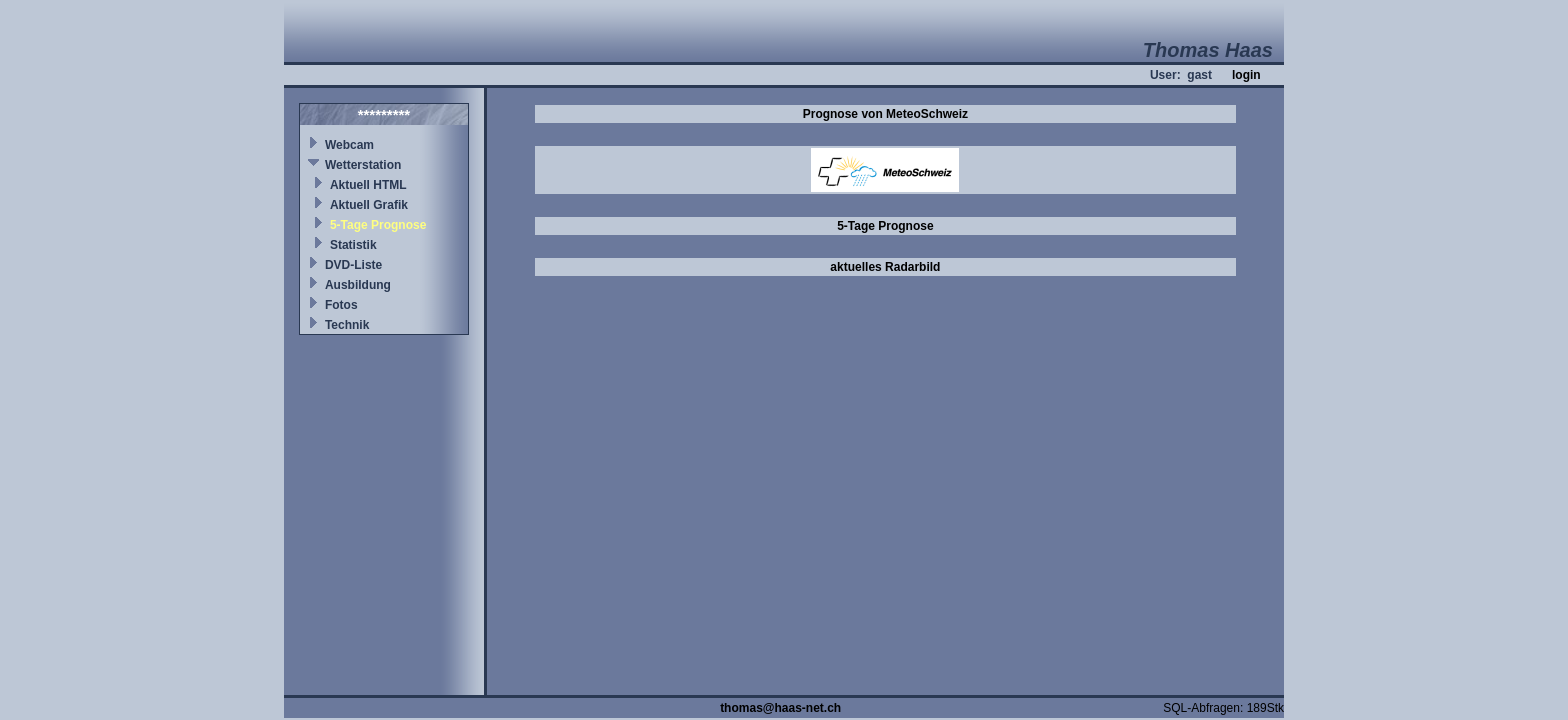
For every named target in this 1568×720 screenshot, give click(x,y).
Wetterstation (363, 165)
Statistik (353, 245)
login (1246, 75)
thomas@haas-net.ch (780, 708)
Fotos (341, 305)
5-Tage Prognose (378, 225)
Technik (347, 325)
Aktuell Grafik (369, 205)
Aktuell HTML (368, 185)
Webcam (349, 145)
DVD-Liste (353, 265)
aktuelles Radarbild (885, 267)
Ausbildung (358, 285)
